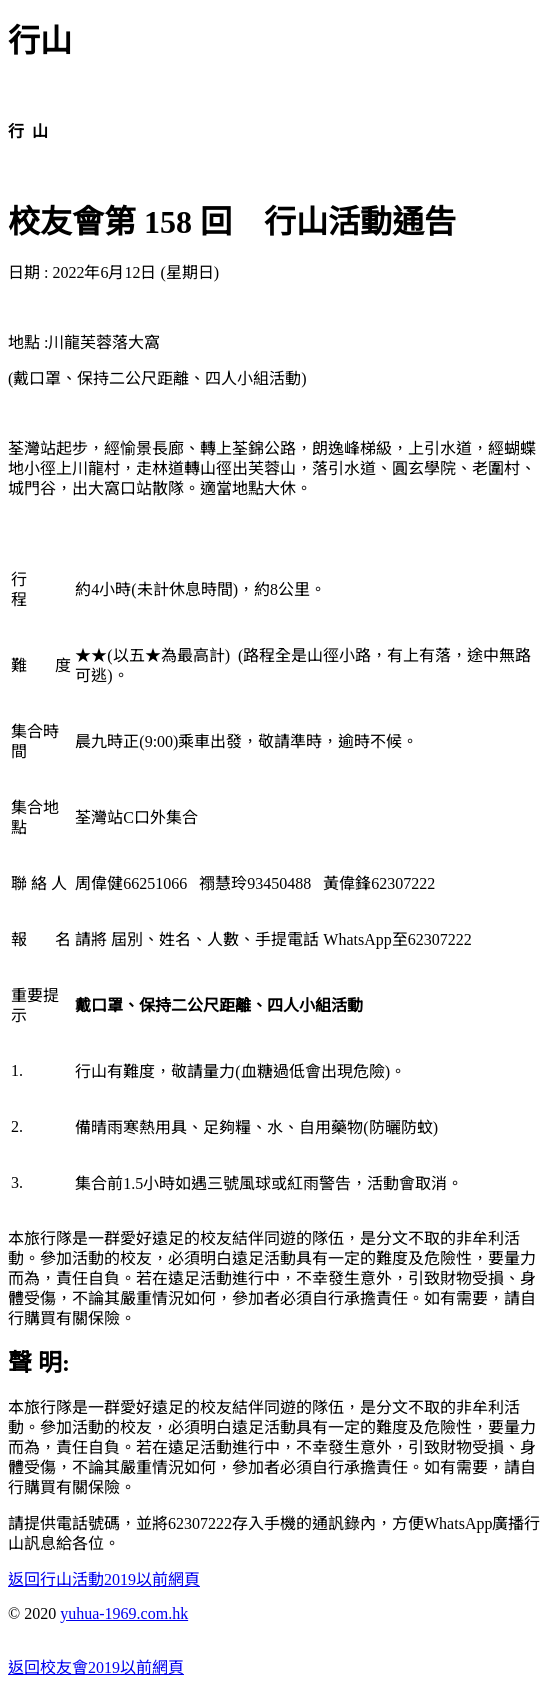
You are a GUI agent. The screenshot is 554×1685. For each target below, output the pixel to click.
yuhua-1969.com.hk (124, 1613)
